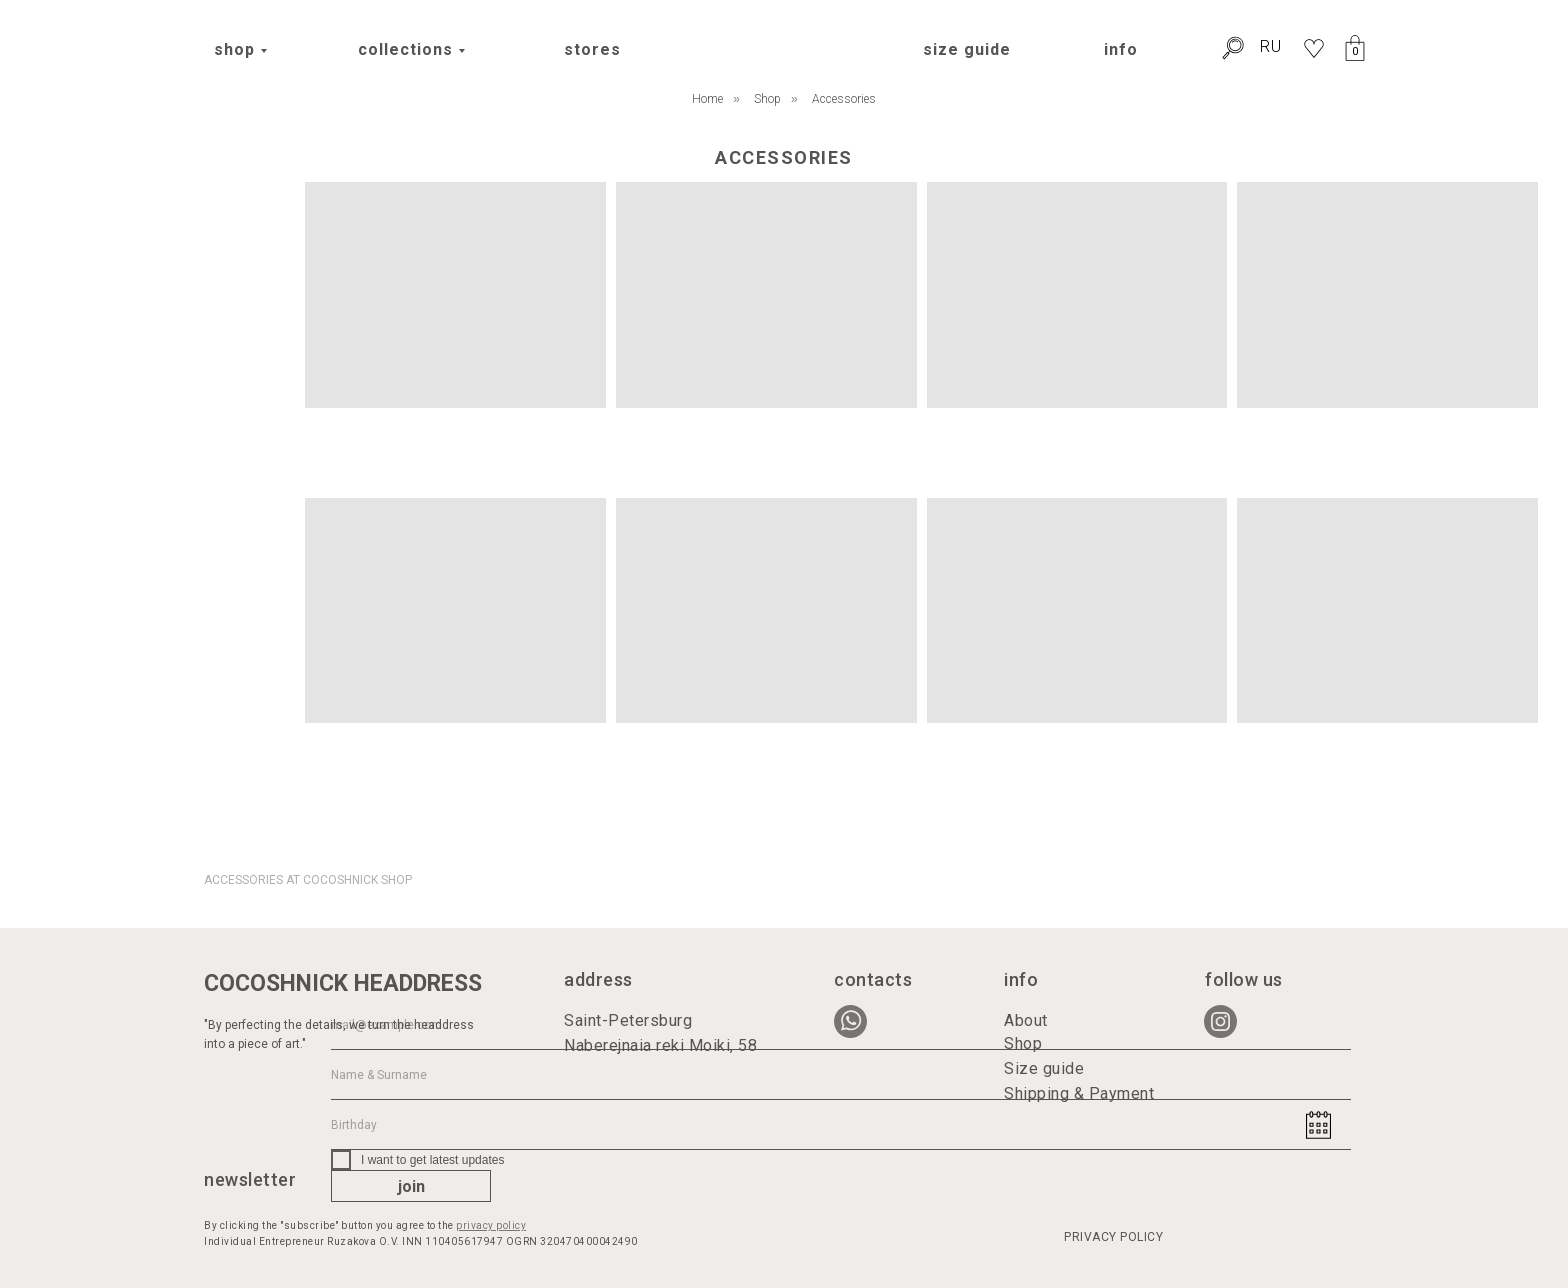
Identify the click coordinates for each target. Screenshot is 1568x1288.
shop (234, 49)
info (1121, 49)
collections (405, 49)
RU (1271, 46)
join (411, 1186)
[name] (841, 1075)
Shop (767, 99)
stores (592, 49)
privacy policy (491, 1225)
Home (707, 99)
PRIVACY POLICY (1113, 1237)
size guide (967, 49)
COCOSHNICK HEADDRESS (343, 983)
